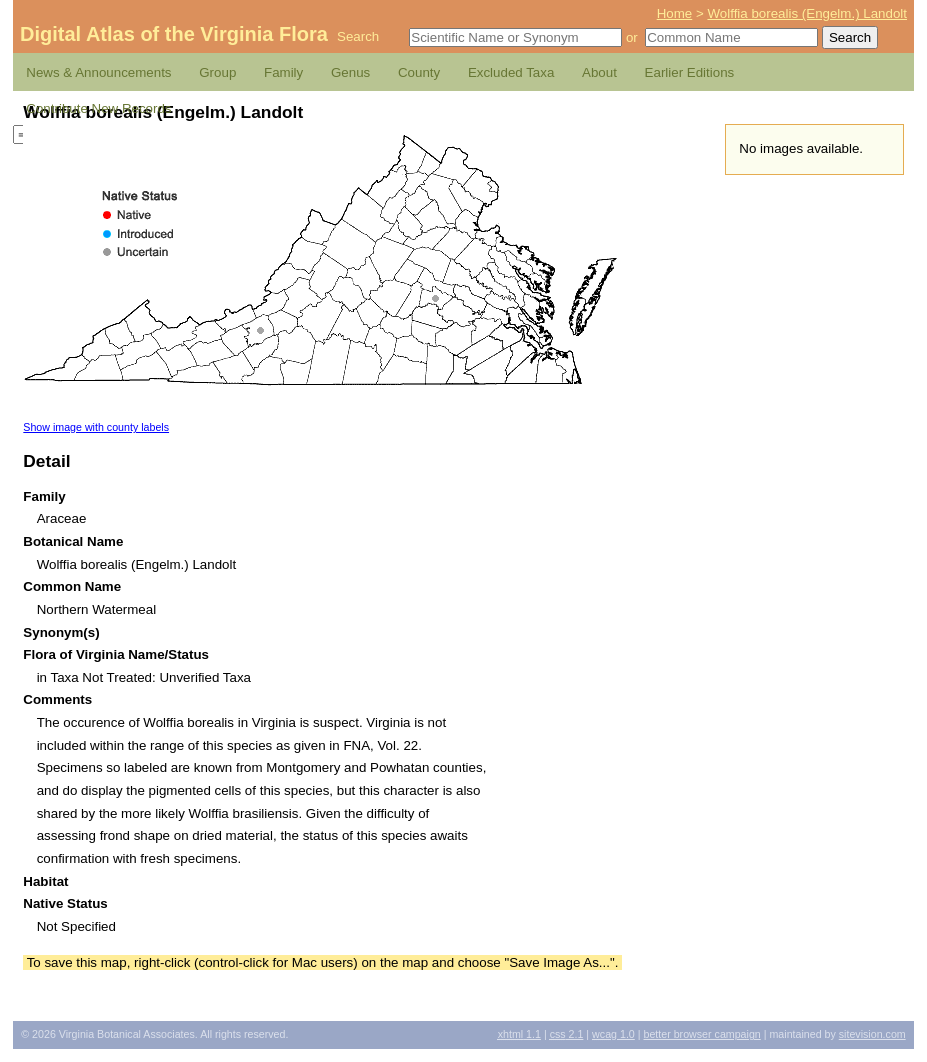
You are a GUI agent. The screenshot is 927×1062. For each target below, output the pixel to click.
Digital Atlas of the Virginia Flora (174, 34)
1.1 (519, 1034)
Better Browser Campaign (701, 1034)
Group (217, 72)
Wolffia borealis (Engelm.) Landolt (807, 13)
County (419, 72)
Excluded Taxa (511, 72)
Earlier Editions (690, 72)
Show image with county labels (96, 427)
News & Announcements (98, 72)
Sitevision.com (872, 1034)
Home (675, 13)
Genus (350, 72)
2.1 (567, 1034)
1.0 (613, 1034)
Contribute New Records (98, 108)
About (599, 72)
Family (283, 72)
